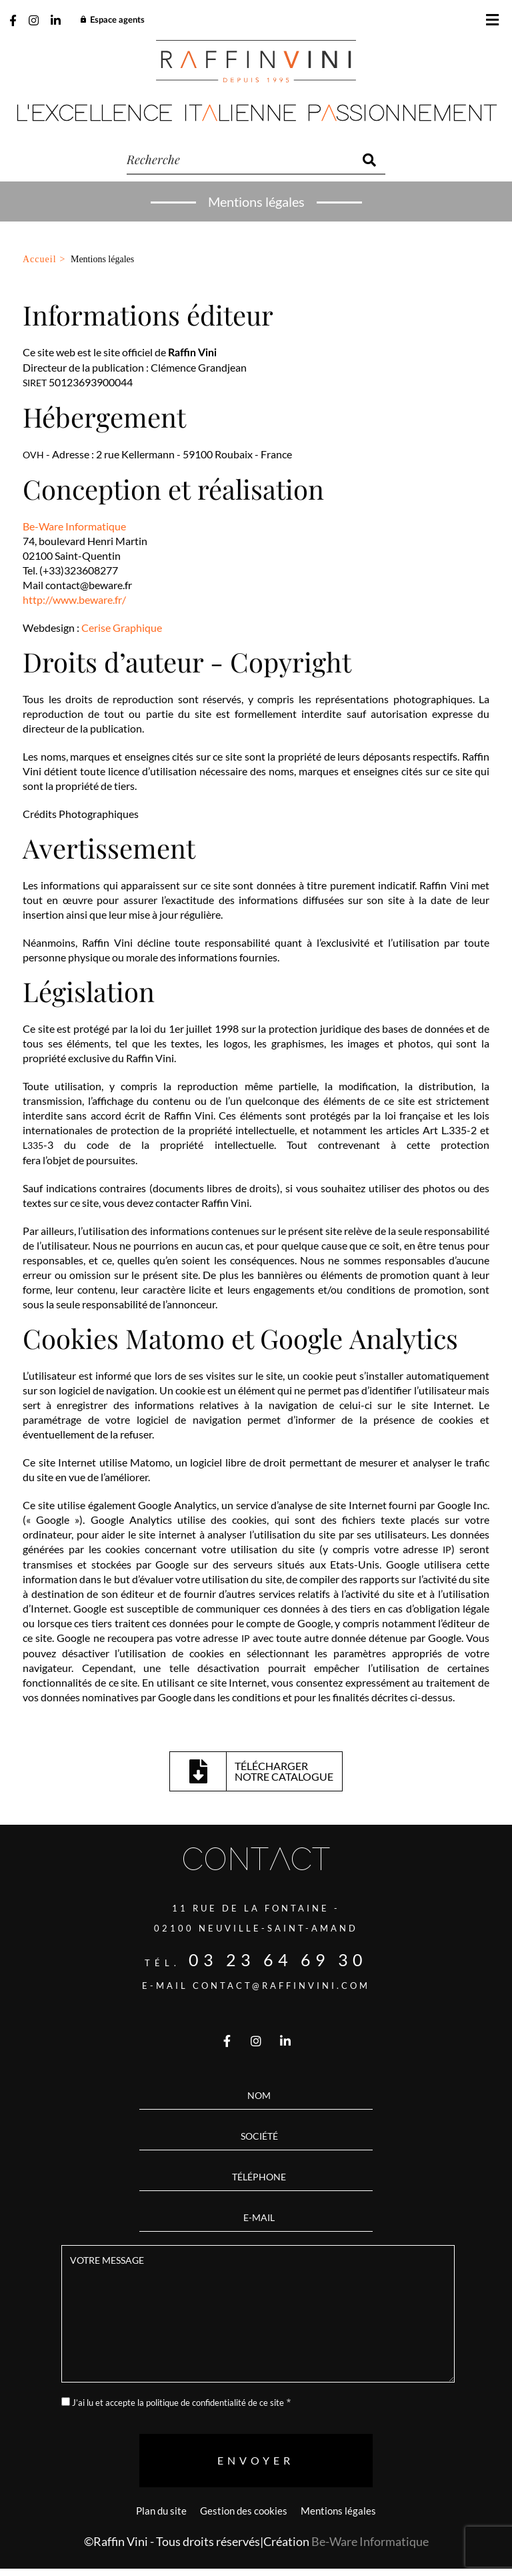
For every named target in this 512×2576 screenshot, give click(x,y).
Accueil (40, 259)
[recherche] (240, 160)
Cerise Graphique (121, 627)
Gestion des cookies (243, 2511)
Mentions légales (338, 2511)
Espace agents (112, 20)
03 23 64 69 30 (278, 1960)
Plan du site (161, 2511)
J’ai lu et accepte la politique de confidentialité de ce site (178, 2402)
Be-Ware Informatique (74, 526)
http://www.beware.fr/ (74, 599)
